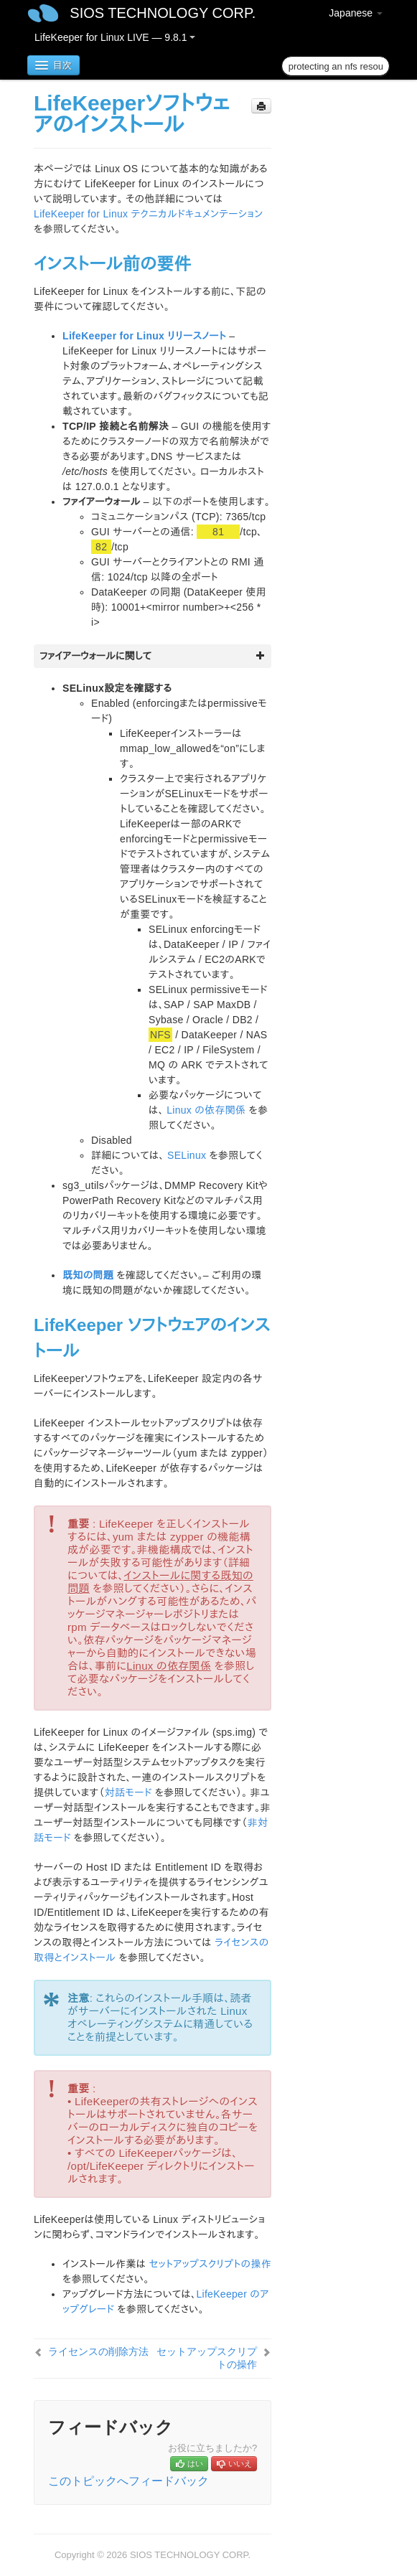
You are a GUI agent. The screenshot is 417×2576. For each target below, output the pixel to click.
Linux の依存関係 (206, 1110)
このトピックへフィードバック (128, 2481)
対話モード (128, 1792)
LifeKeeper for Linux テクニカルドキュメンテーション (148, 214)
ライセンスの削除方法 (98, 2351)
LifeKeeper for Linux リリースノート (144, 336)
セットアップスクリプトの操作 (210, 2264)
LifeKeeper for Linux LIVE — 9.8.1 (114, 37)
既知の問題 (87, 1275)
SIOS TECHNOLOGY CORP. (163, 13)
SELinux (186, 1155)
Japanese (356, 13)
